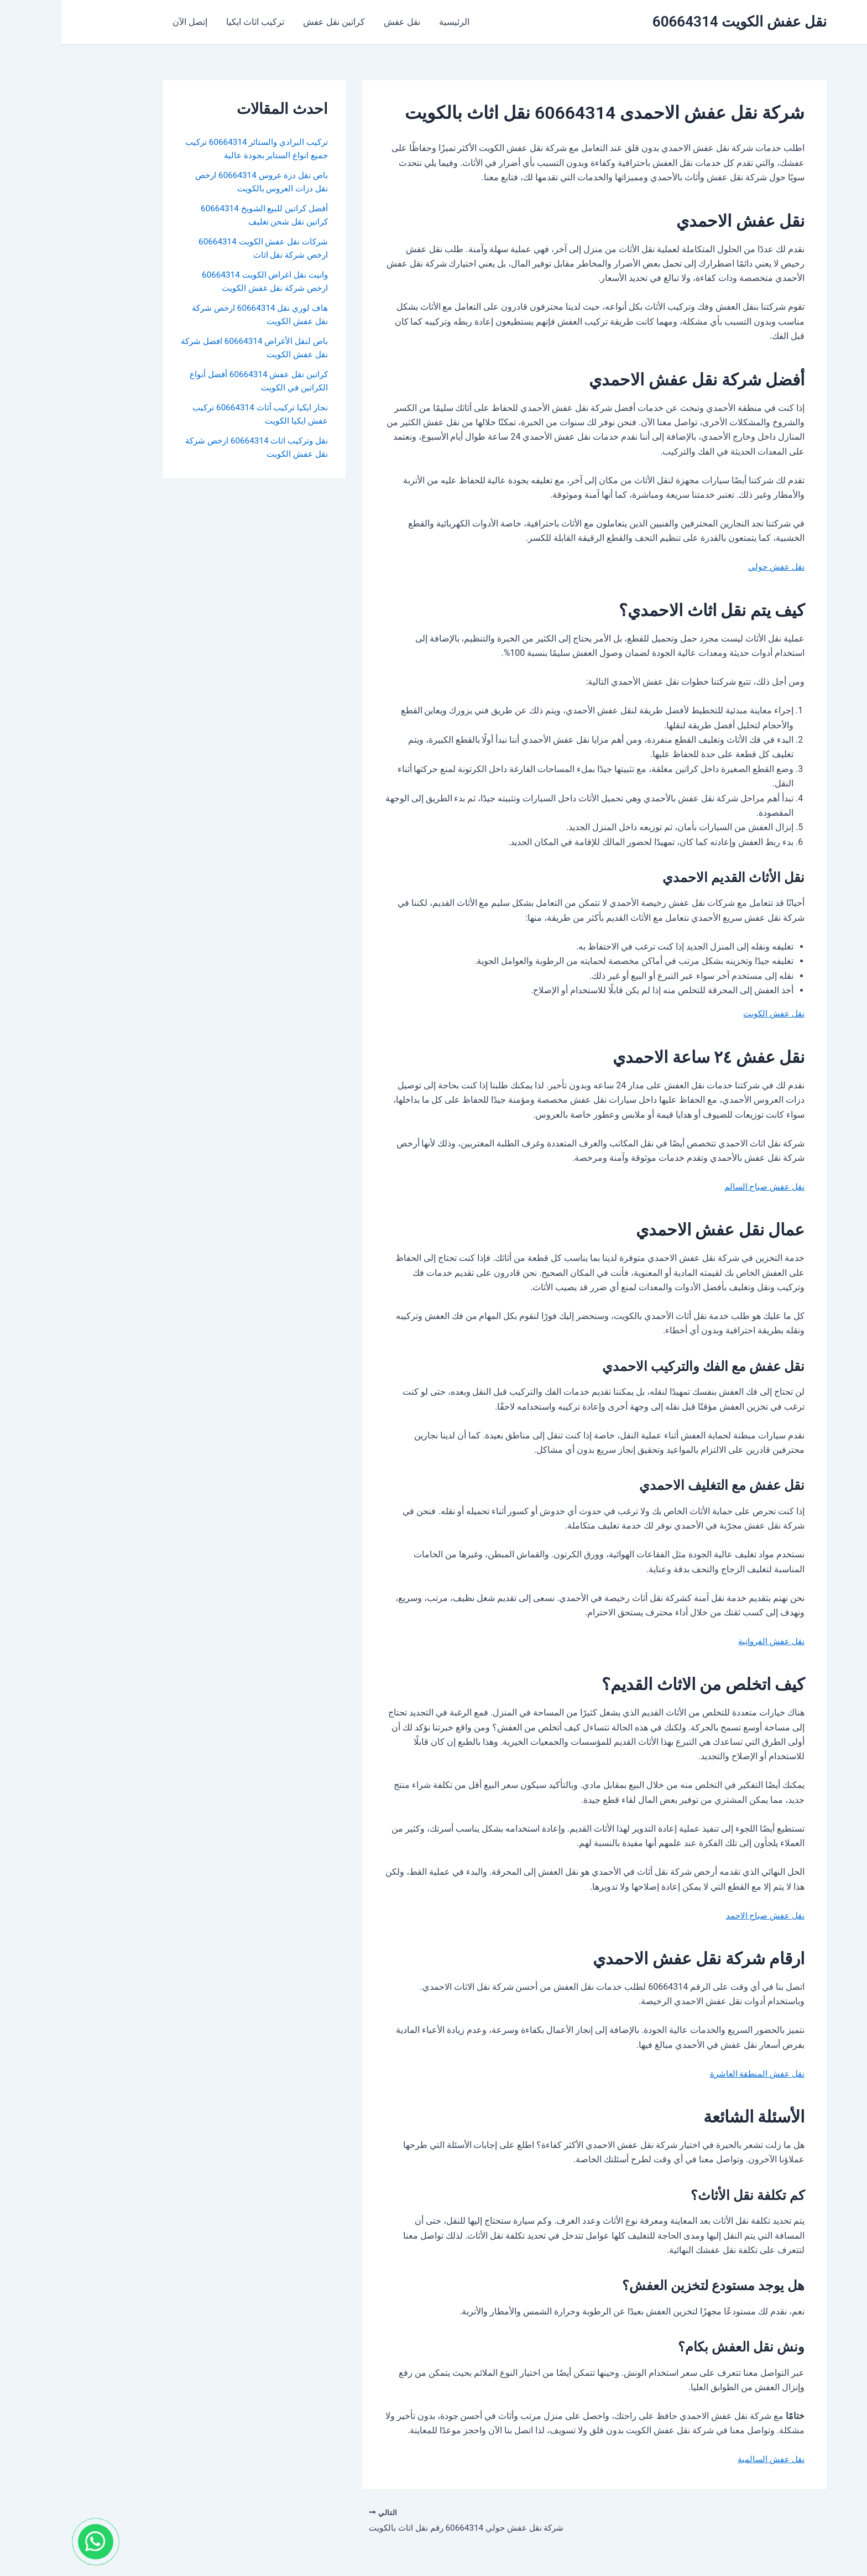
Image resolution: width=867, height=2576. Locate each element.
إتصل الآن (128, 22)
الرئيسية (388, 22)
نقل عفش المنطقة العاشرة (693, 2073)
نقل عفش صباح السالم (701, 1186)
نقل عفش (336, 22)
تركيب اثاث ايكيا (192, 22)
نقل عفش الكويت (711, 1013)
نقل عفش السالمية (708, 2459)
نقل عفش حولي (714, 566)
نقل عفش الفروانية (708, 1641)
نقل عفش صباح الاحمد (702, 1915)
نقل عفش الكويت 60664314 (678, 21)
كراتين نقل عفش (270, 22)
